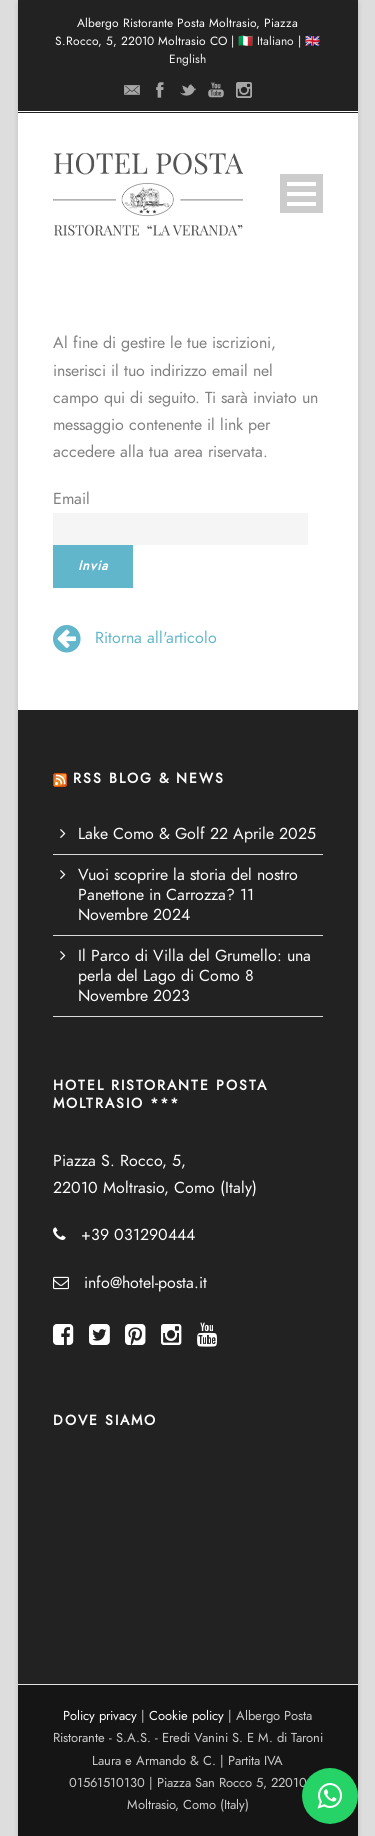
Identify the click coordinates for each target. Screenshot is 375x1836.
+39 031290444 (138, 1235)
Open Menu (301, 193)
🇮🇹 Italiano (266, 41)
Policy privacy (100, 1716)
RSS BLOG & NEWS (149, 778)
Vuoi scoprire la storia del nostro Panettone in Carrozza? (188, 885)
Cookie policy (186, 1716)
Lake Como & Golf (141, 834)
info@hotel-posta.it (145, 1283)
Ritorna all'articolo (135, 638)
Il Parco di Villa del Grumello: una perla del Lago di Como (194, 966)
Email (71, 499)
